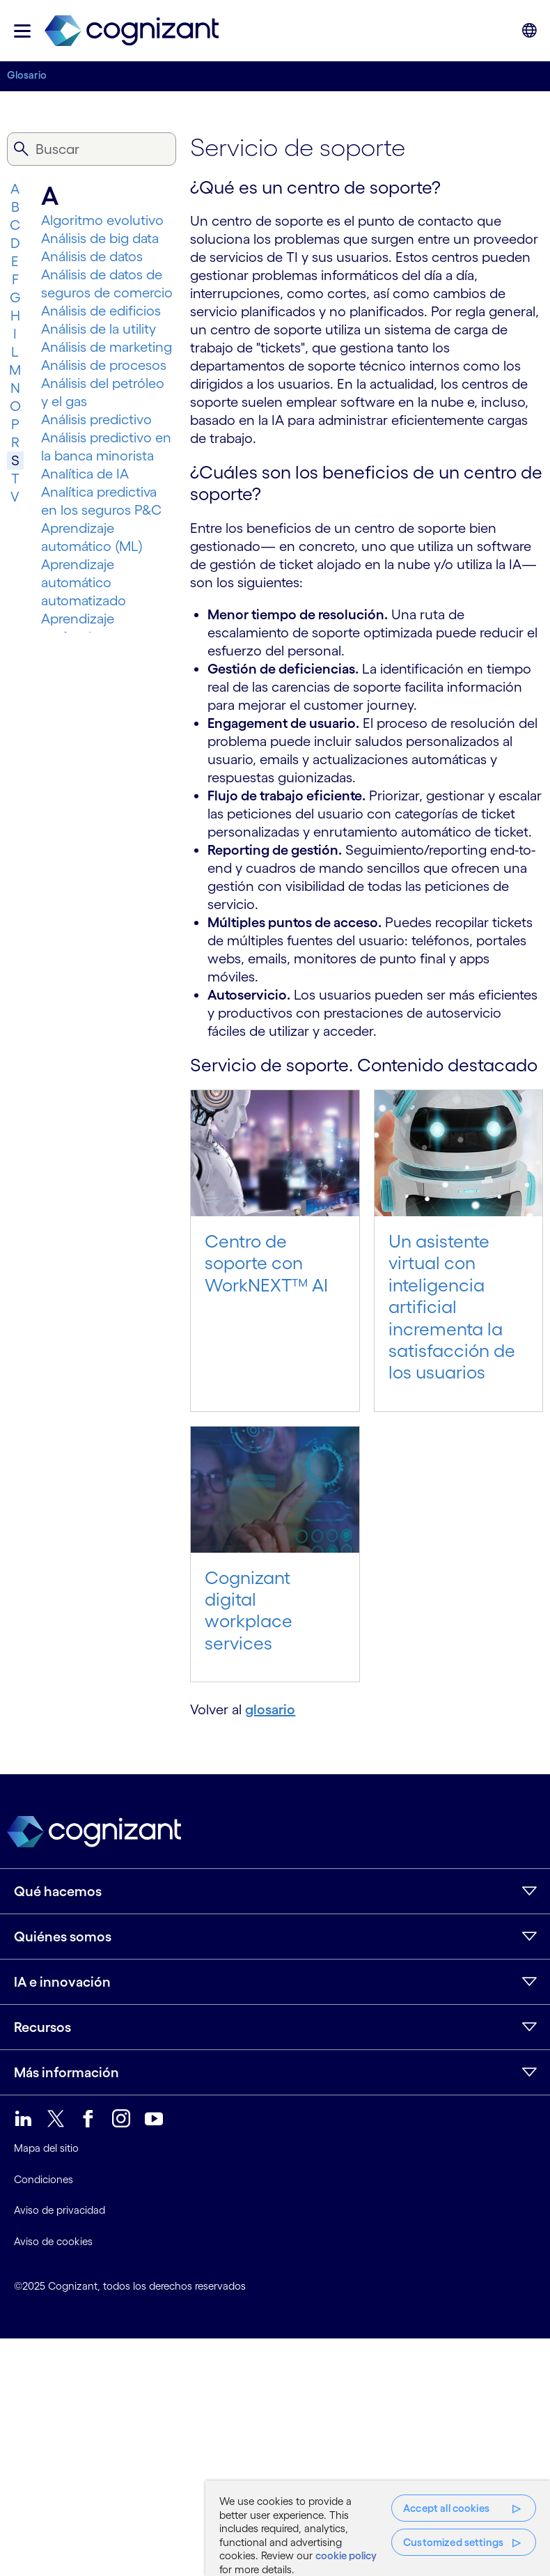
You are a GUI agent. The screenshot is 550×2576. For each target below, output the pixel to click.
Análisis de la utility (98, 328)
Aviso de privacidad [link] (59, 2210)
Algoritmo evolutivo (102, 220)
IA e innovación (62, 1981)
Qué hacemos (58, 1891)
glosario (270, 1709)
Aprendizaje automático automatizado (83, 582)
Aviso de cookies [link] (53, 2241)
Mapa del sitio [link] (46, 2148)
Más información (66, 2072)
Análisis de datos (92, 256)
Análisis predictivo (96, 419)
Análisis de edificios (101, 310)
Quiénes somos (62, 1936)
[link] (132, 31)
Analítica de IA (85, 473)
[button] (22, 31)
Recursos (42, 2027)
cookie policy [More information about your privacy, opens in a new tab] (346, 2555)
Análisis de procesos (103, 365)
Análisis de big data (100, 238)
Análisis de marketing (106, 347)
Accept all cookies (446, 2508)
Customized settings (453, 2542)
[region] (377, 2528)
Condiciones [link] (43, 2179)
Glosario (27, 75)
